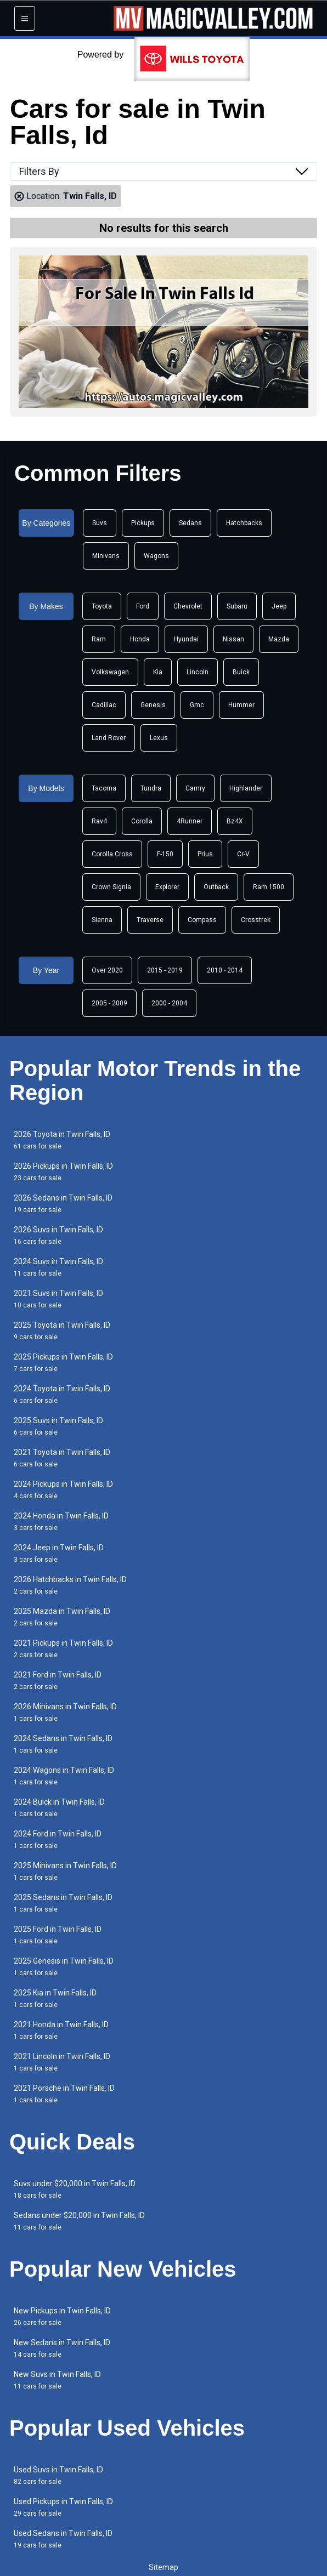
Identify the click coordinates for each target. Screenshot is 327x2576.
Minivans (106, 556)
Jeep (279, 606)
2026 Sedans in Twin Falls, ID (63, 1203)
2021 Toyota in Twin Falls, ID (62, 1458)
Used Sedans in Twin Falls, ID (63, 2539)
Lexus (159, 738)
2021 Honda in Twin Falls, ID (61, 2030)
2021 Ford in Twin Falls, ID (58, 1680)
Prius (205, 854)
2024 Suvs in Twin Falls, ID (58, 1267)
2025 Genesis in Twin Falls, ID (64, 1967)
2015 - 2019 (165, 970)
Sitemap (163, 2567)
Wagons (156, 556)
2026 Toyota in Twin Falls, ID (62, 1140)
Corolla (142, 821)
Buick (241, 672)
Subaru (237, 606)
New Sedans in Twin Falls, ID (62, 2348)
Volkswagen (110, 672)
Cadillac (104, 705)
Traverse (150, 920)
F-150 (165, 854)
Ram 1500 (268, 887)
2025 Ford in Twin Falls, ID (58, 1935)
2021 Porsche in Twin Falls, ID (64, 2094)
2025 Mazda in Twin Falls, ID (62, 1617)
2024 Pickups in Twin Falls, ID (63, 1490)
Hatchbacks (244, 523)
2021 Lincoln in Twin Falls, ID (62, 2062)
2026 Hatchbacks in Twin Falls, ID (70, 1585)
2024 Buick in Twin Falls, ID (59, 1808)
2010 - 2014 (225, 970)
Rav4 (99, 821)
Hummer (241, 705)
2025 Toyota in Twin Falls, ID (62, 1331)
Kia (157, 672)
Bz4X (235, 821)
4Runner (189, 821)
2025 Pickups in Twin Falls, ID (63, 1362)
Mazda (278, 639)
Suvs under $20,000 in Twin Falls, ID (75, 2189)
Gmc (197, 705)
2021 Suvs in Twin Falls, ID (58, 1299)
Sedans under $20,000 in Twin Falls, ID (79, 2221)
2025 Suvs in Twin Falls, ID (58, 1426)
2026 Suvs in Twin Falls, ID (58, 1235)
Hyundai (186, 639)
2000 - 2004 (169, 1003)
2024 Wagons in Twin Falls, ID (64, 1776)
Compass (202, 920)
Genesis (153, 705)
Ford (142, 606)
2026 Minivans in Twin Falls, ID (65, 1712)
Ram (99, 639)
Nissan (233, 639)
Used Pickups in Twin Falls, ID (63, 2507)
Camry (195, 788)
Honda (140, 639)
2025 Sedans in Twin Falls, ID (63, 1903)
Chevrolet (187, 606)
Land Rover (109, 738)
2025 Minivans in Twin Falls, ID (65, 1871)
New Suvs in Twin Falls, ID (57, 2380)
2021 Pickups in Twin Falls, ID (63, 1649)
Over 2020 (107, 970)
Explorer (167, 887)
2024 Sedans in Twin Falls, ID (63, 1744)
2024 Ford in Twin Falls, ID (58, 1839)
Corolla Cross (112, 854)
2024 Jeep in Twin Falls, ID (59, 1553)
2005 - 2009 (109, 1003)
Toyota (102, 606)
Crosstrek (255, 920)
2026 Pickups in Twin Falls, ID (63, 1172)
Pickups (143, 523)
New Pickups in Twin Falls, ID (62, 2316)
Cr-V (243, 854)
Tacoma (104, 788)
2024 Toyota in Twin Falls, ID (62, 1394)
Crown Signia (111, 887)
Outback (216, 887)
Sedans (190, 523)
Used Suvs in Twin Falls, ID (58, 2475)
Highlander (245, 788)
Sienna (102, 920)
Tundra (150, 788)
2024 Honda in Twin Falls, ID (61, 1521)
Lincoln (197, 672)
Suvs (99, 523)
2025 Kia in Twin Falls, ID (55, 1998)
